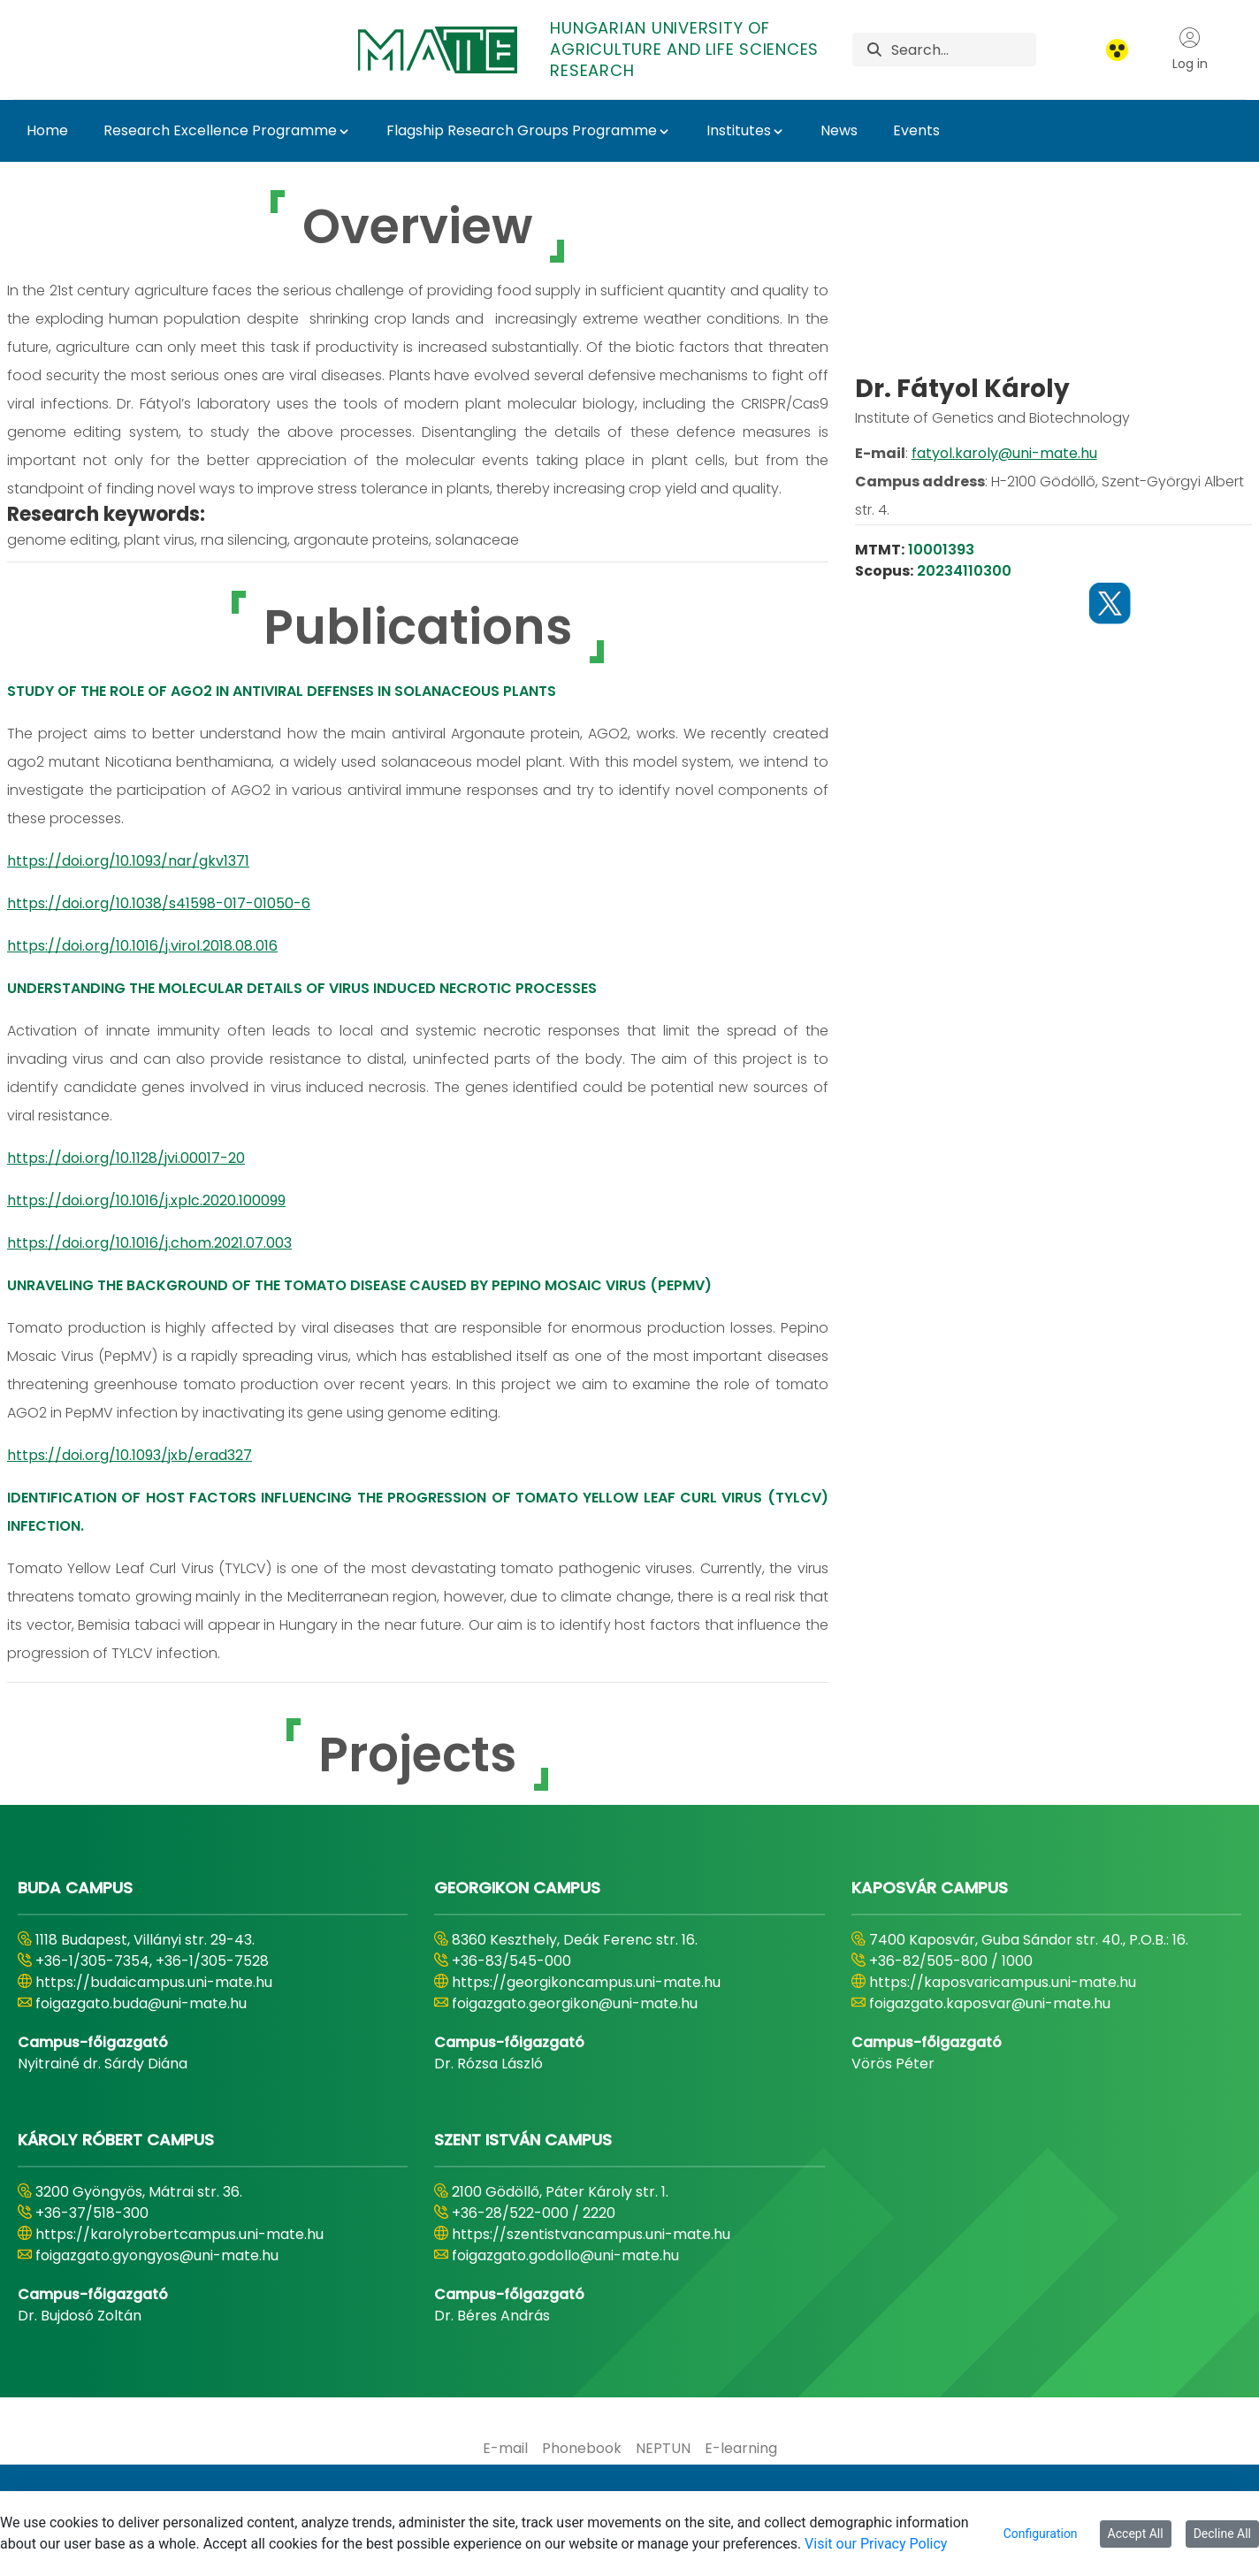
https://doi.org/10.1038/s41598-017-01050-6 (158, 903)
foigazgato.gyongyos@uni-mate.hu (157, 2255)
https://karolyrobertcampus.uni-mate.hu (179, 2234)
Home (47, 130)
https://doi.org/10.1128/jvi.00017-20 (126, 1158)
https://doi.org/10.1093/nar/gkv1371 (128, 861)
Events (916, 130)
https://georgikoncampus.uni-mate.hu (586, 1982)
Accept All (1136, 2533)
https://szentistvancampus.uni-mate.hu (591, 2234)
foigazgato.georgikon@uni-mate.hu (575, 2003)
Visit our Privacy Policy (876, 2543)
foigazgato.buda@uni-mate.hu (141, 2003)
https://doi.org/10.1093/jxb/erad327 (129, 1455)
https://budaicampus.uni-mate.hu (153, 1982)
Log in (1190, 50)
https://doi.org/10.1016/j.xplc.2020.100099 (146, 1200)
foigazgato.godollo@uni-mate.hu (565, 2255)
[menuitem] (505, 2448)
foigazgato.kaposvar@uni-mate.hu (989, 2003)
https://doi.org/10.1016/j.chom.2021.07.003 (149, 1243)
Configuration (1040, 2533)
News (839, 130)
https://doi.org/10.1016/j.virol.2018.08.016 (142, 946)
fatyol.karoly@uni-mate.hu (1004, 523)
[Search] (963, 49)
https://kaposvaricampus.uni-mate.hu (1002, 1982)
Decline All (1222, 2533)
